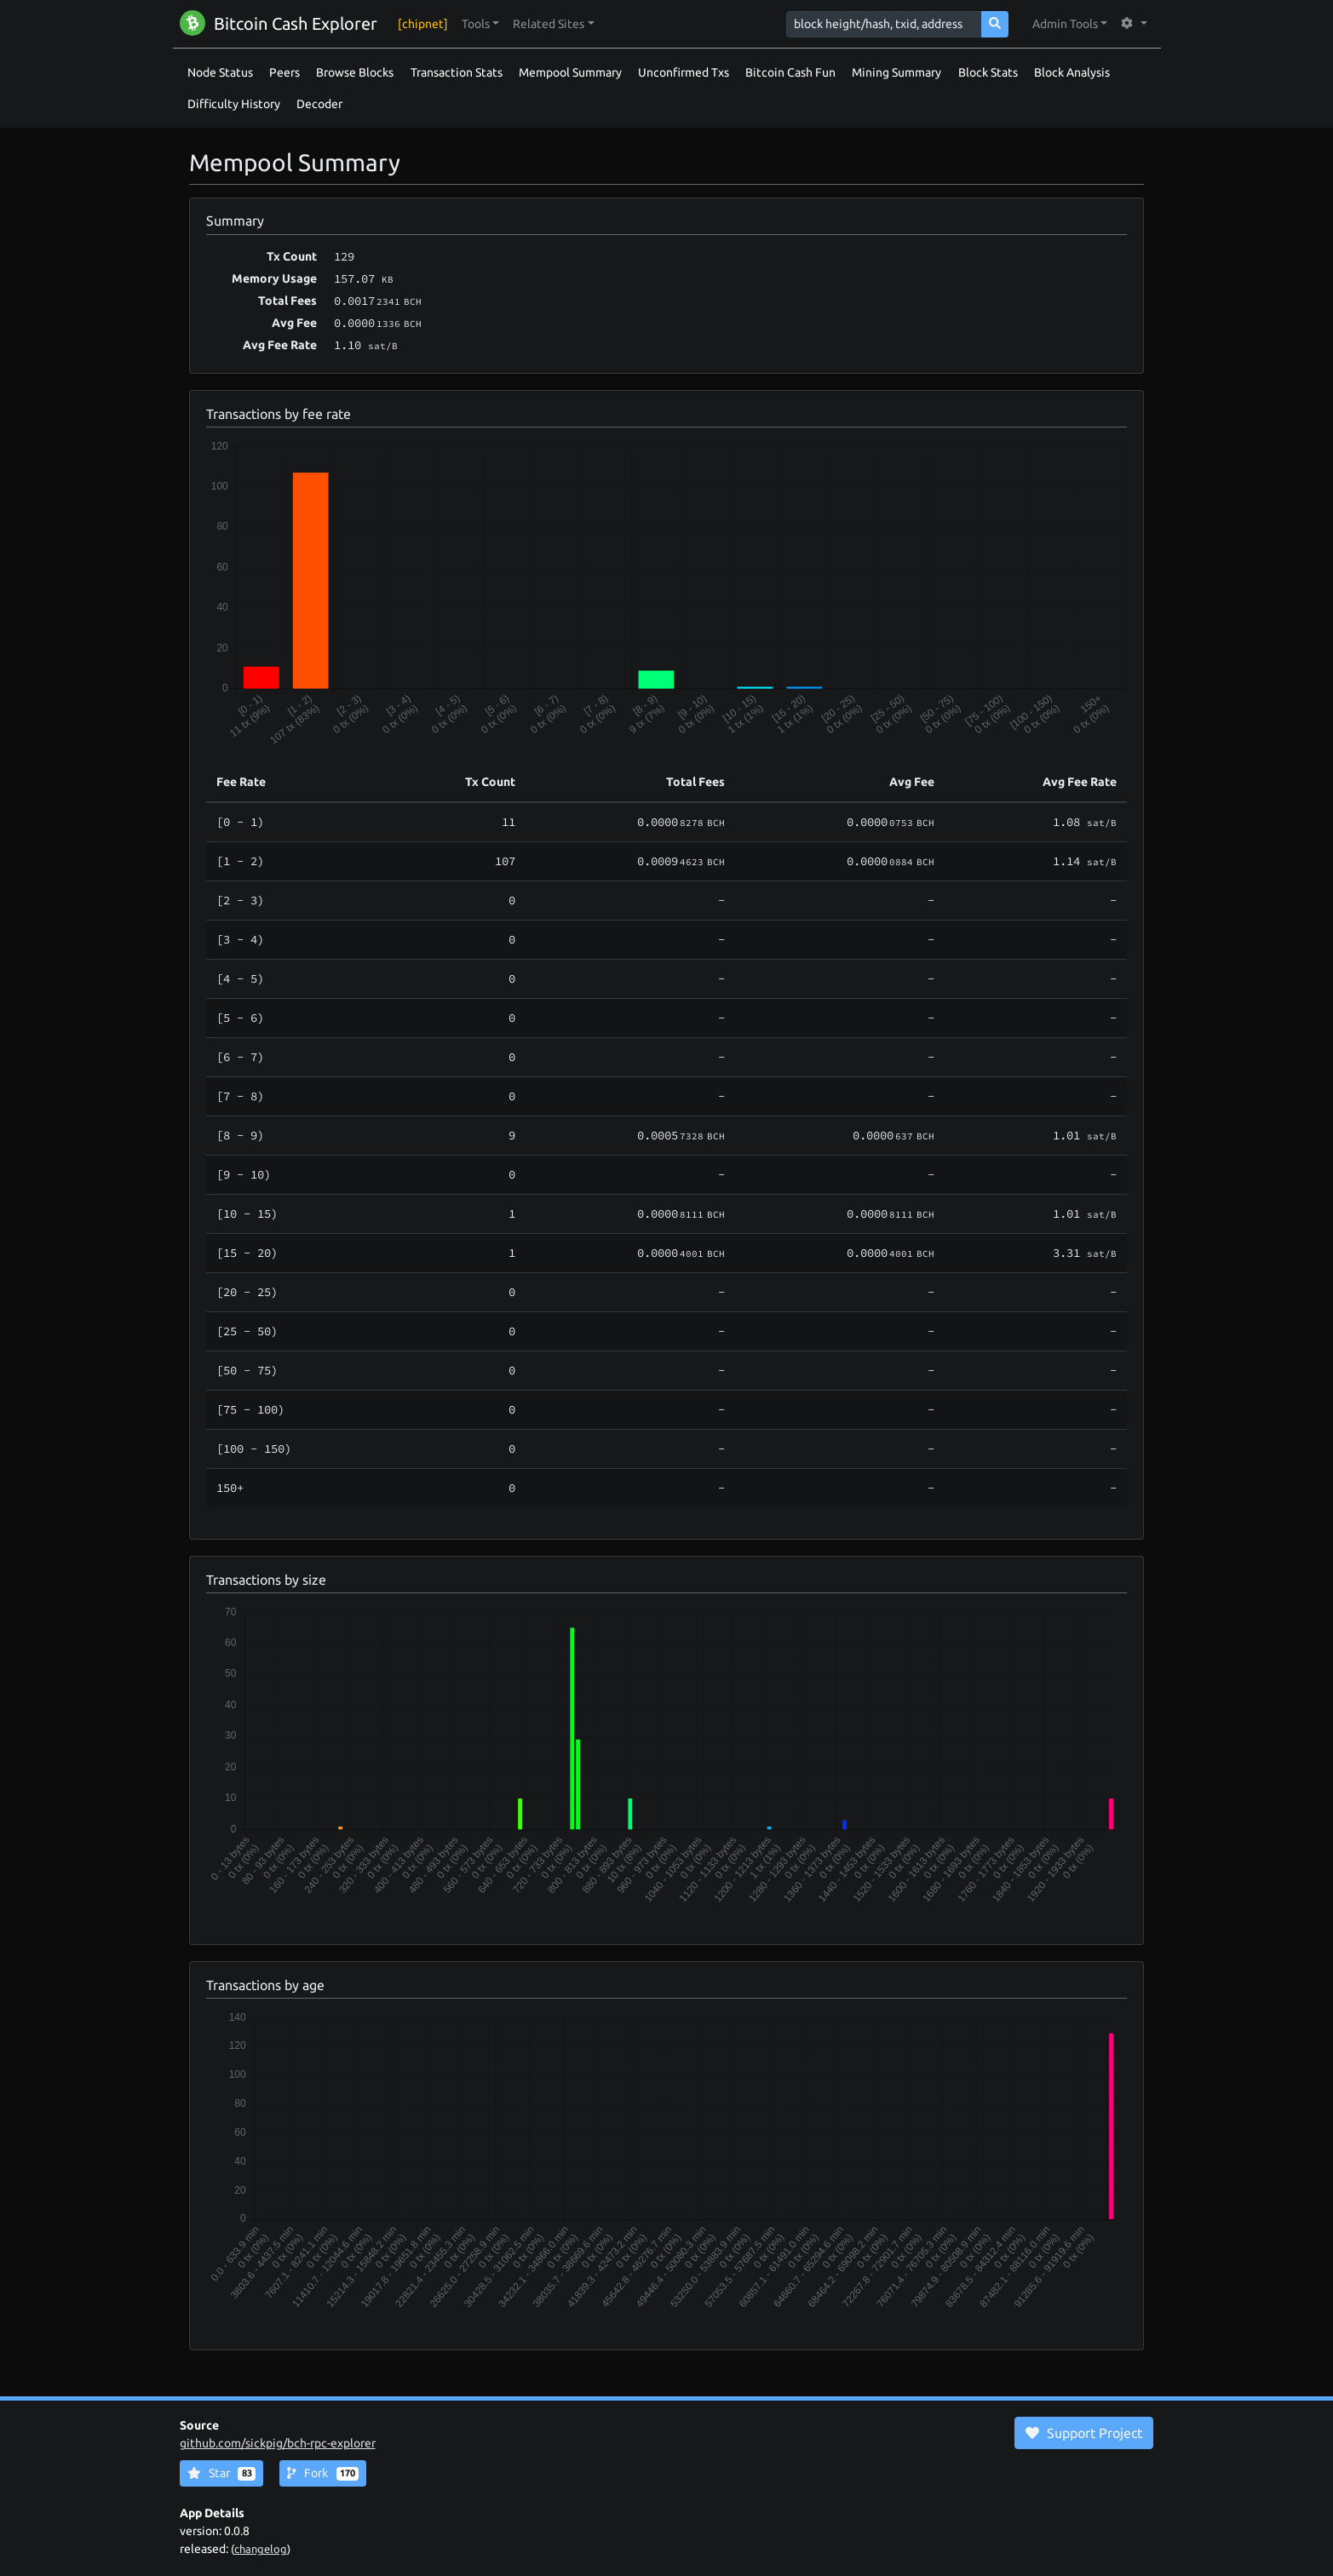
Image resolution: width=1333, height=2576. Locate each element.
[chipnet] (423, 24)
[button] (481, 24)
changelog (260, 2549)
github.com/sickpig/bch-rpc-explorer (278, 2443)
